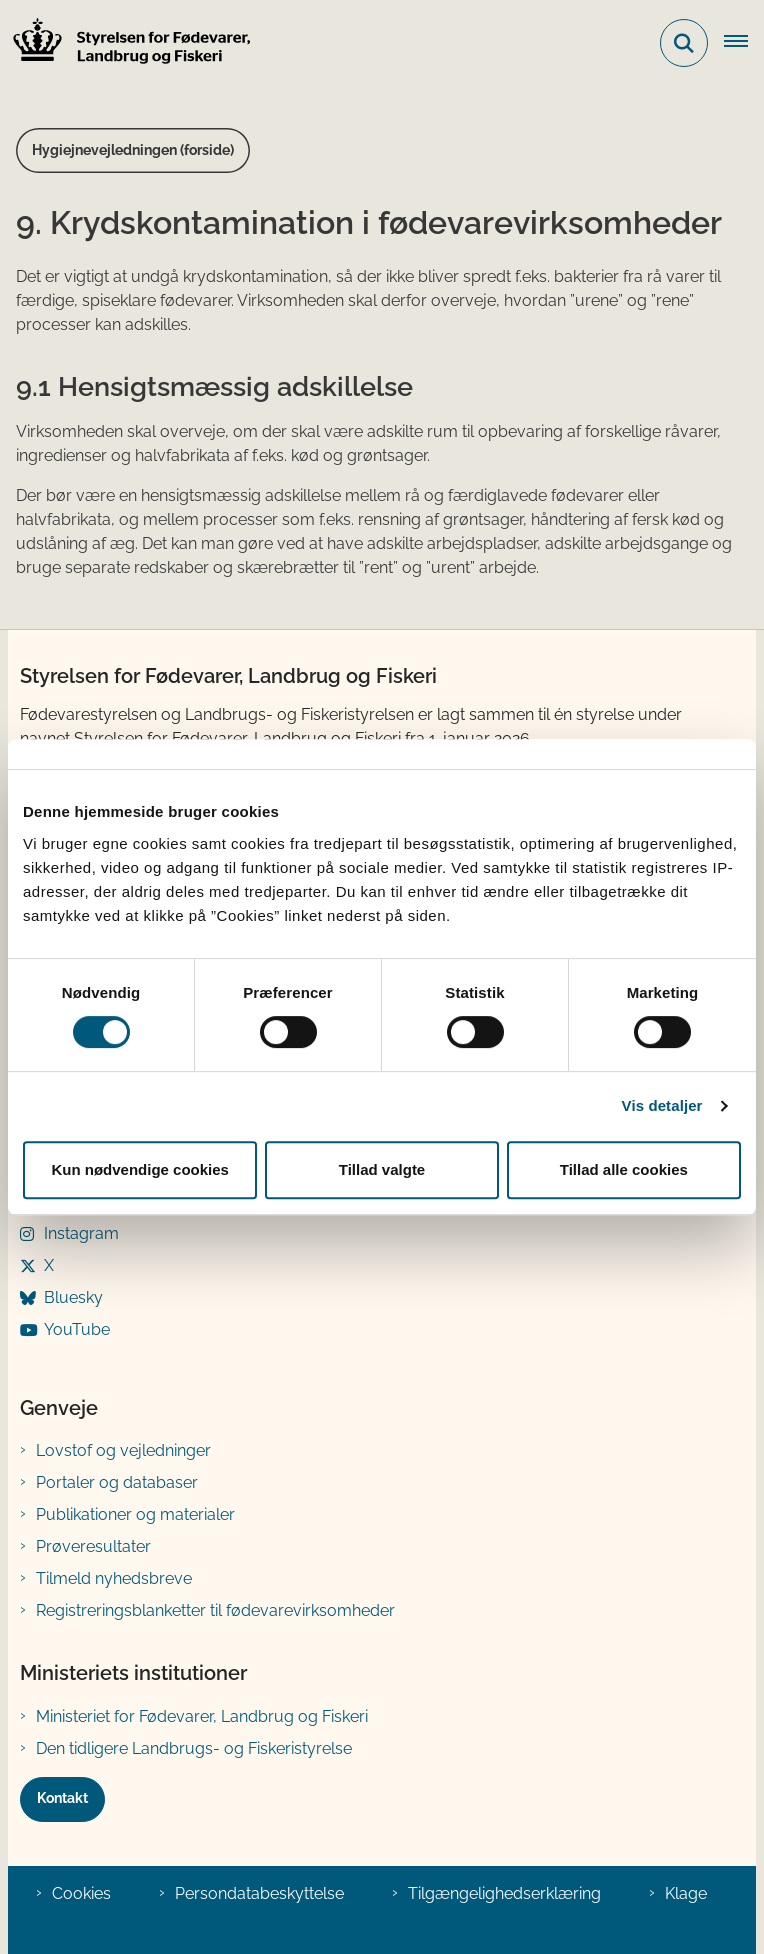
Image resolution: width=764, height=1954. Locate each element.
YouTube (77, 1329)
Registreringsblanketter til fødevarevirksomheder (215, 1610)
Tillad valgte (382, 1169)
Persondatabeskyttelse (259, 1893)
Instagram (81, 1233)
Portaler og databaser (117, 1482)
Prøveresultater (93, 1546)
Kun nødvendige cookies (140, 1169)
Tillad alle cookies (624, 1169)
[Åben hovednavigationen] (744, 43)
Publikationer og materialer (135, 1514)
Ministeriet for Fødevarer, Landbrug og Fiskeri (202, 1716)
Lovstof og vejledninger (123, 1450)
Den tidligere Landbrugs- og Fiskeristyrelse (194, 1748)
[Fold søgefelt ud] (684, 43)
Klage (686, 1893)
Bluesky (73, 1297)
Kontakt (62, 1798)
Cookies (81, 1893)
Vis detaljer (662, 1105)
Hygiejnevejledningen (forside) (133, 150)
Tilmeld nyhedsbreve (114, 1578)
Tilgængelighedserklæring (504, 1893)
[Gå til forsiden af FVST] (126, 43)
